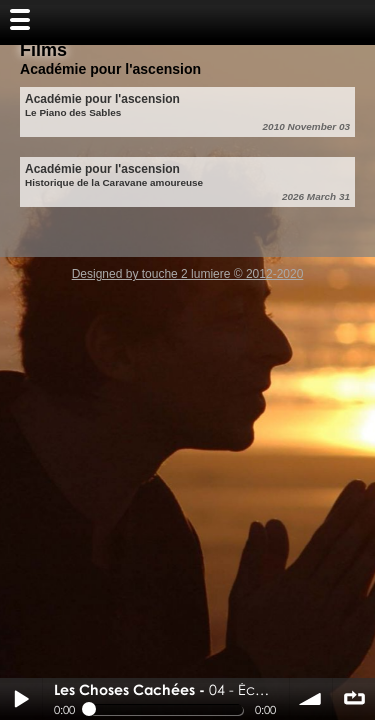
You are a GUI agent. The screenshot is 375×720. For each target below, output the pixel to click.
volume (311, 699)
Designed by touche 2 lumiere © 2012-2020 (188, 274)
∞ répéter (354, 699)
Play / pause (21, 699)
